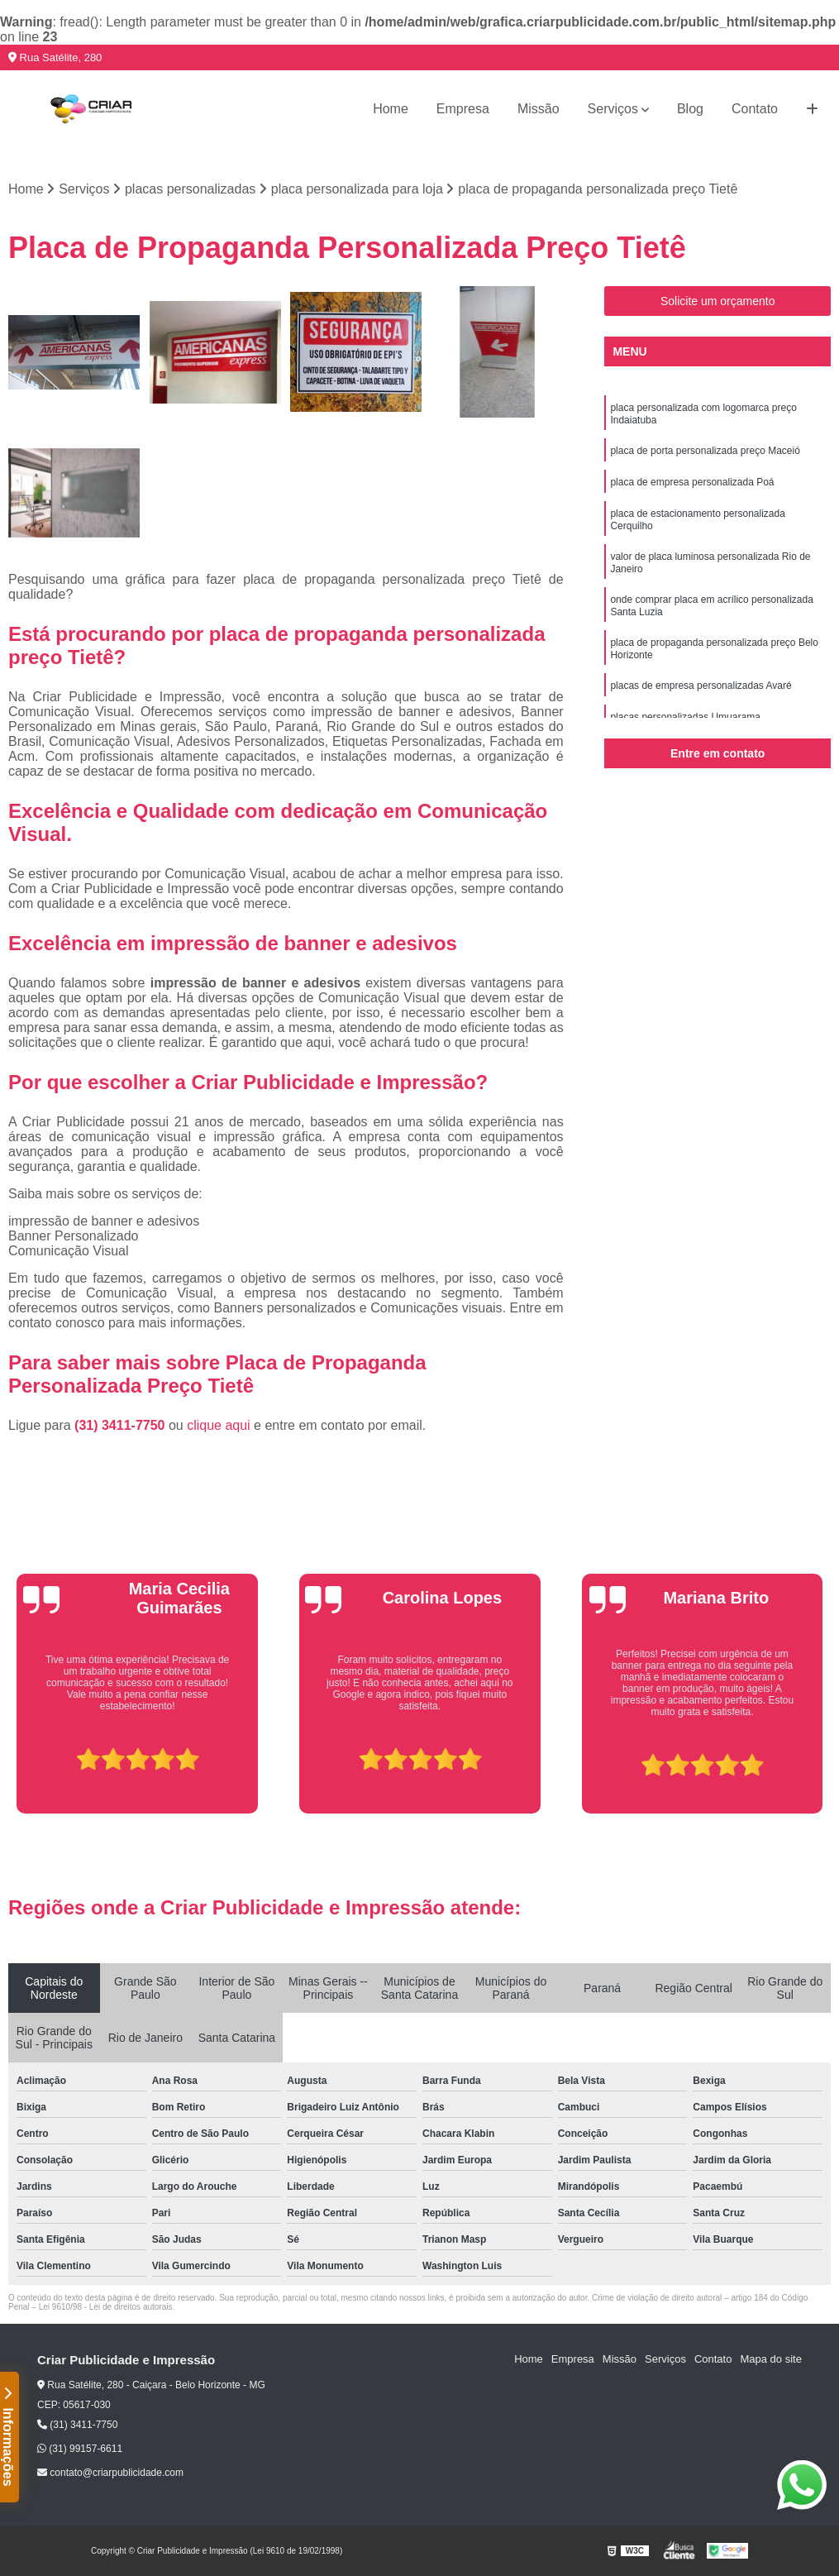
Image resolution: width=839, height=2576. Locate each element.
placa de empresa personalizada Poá (692, 482)
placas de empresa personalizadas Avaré (700, 685)
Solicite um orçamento (717, 301)
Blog (690, 109)
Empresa (462, 109)
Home (390, 109)
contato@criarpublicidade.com (110, 2472)
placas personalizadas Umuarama (685, 717)
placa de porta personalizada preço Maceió (704, 450)
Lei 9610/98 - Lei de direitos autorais (106, 2306)
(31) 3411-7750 (121, 1425)
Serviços (613, 109)
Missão (538, 109)
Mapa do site (770, 2359)
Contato (755, 109)
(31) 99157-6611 (79, 2448)
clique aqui (218, 1425)
